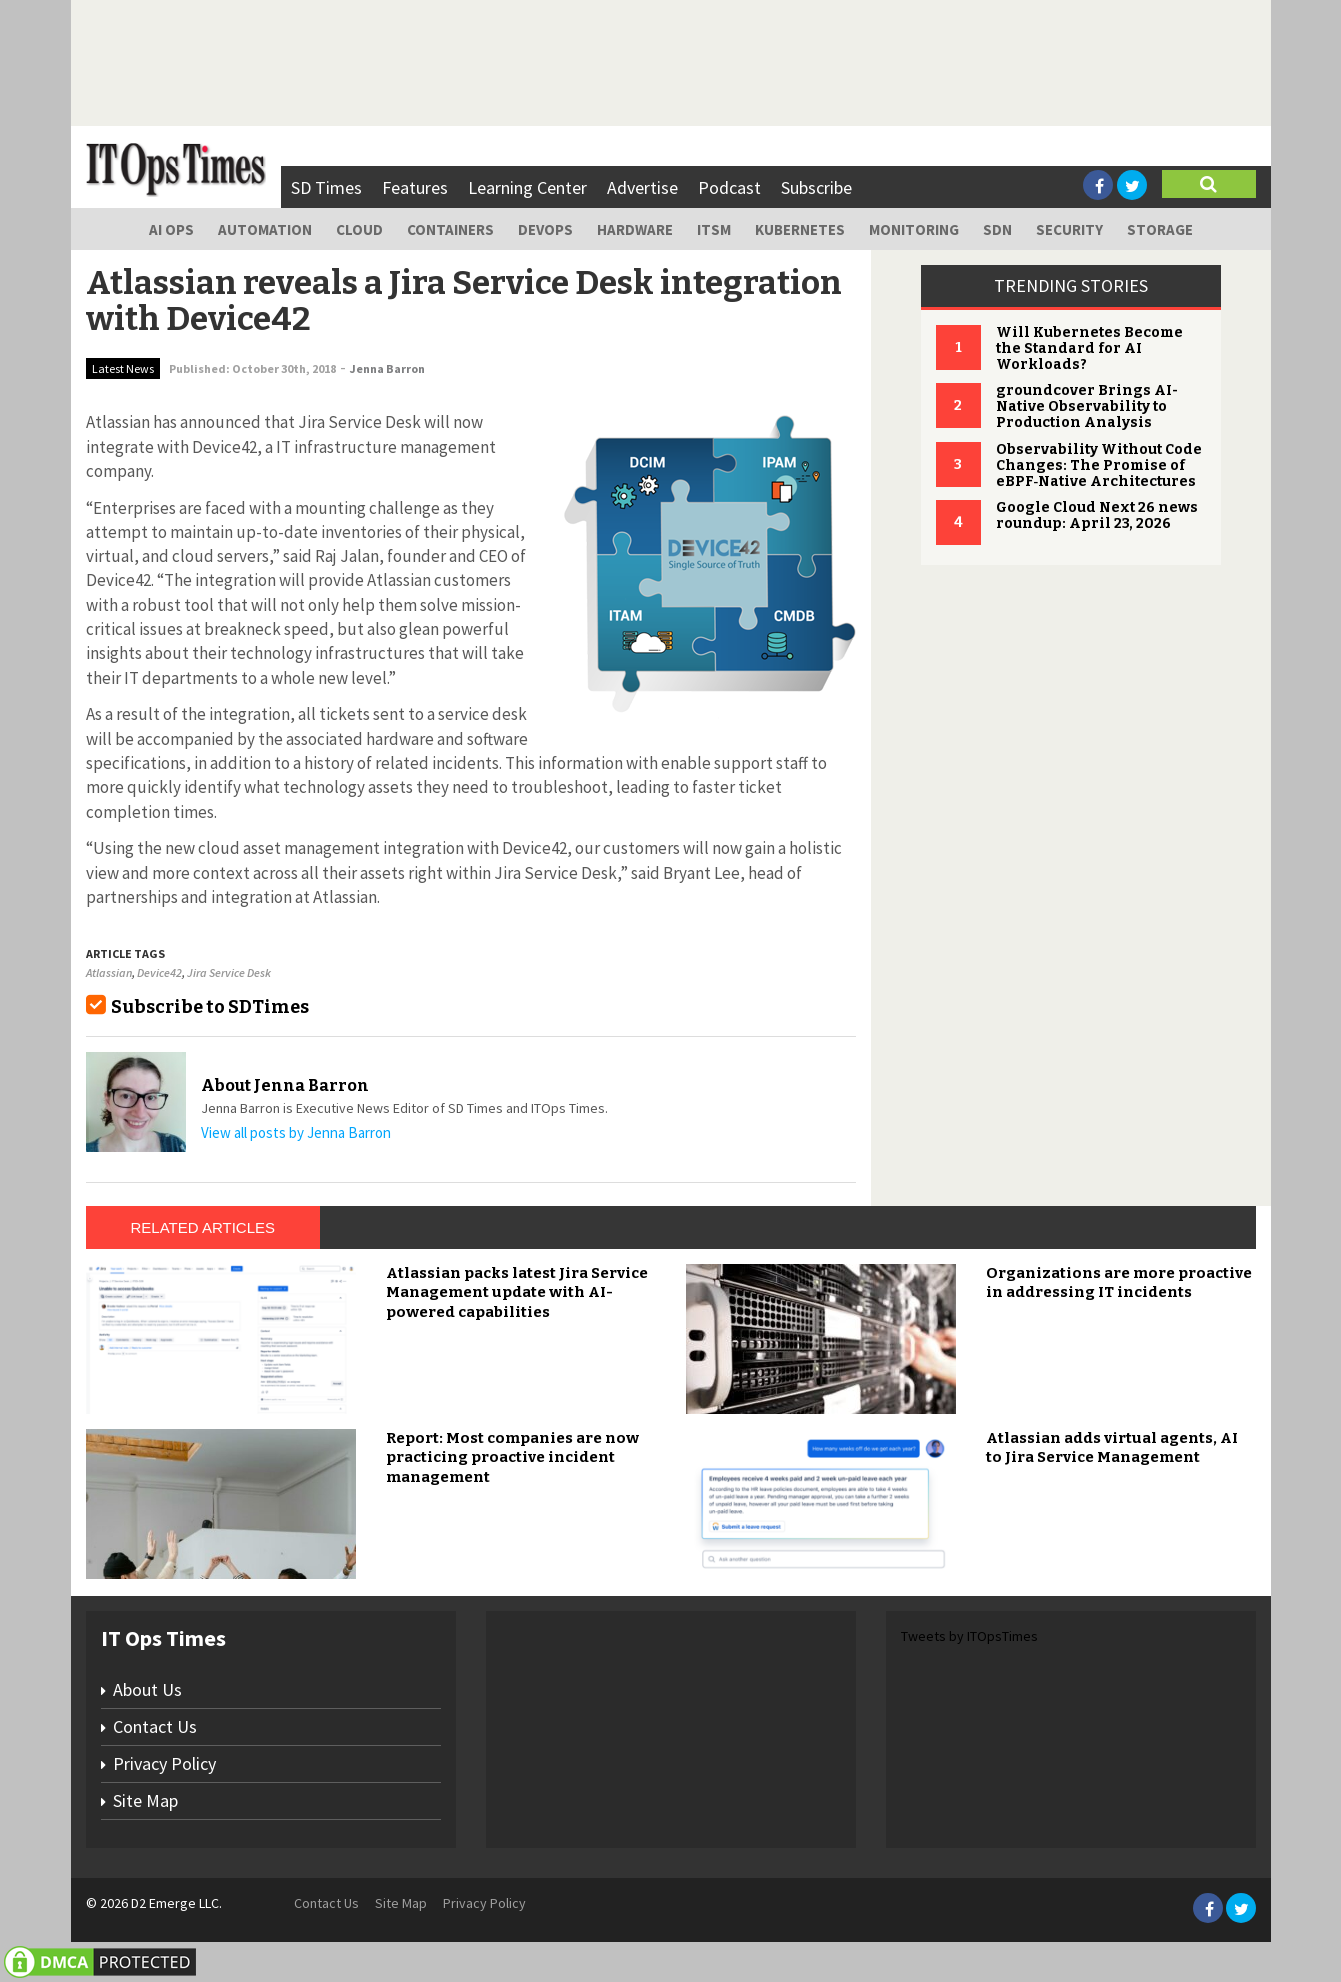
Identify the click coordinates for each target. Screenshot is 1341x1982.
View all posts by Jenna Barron (296, 1132)
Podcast (729, 187)
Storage (1160, 229)
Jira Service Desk (229, 972)
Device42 (159, 972)
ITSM (714, 229)
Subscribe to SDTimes (210, 1007)
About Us (147, 1689)
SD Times (326, 187)
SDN (997, 229)
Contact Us (155, 1726)
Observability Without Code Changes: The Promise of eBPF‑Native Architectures (1099, 465)
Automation (265, 229)
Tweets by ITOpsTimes (969, 1636)
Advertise (642, 187)
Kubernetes (800, 229)
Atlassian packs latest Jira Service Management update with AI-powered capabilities (517, 1292)
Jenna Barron (387, 368)
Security (1069, 229)
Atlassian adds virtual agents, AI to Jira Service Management (1112, 1448)
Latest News (123, 368)
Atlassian (109, 972)
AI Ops (171, 229)
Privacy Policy (164, 1763)
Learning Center (527, 187)
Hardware (635, 229)
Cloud (359, 229)
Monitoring (914, 229)
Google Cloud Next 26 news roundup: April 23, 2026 (1097, 515)
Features (415, 187)
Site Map (145, 1800)
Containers (450, 229)
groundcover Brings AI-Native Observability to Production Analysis (1087, 406)
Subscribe (816, 187)
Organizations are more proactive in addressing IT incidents (1119, 1283)
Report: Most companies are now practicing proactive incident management (512, 1457)
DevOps (545, 229)
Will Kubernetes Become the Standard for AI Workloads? (1089, 348)
